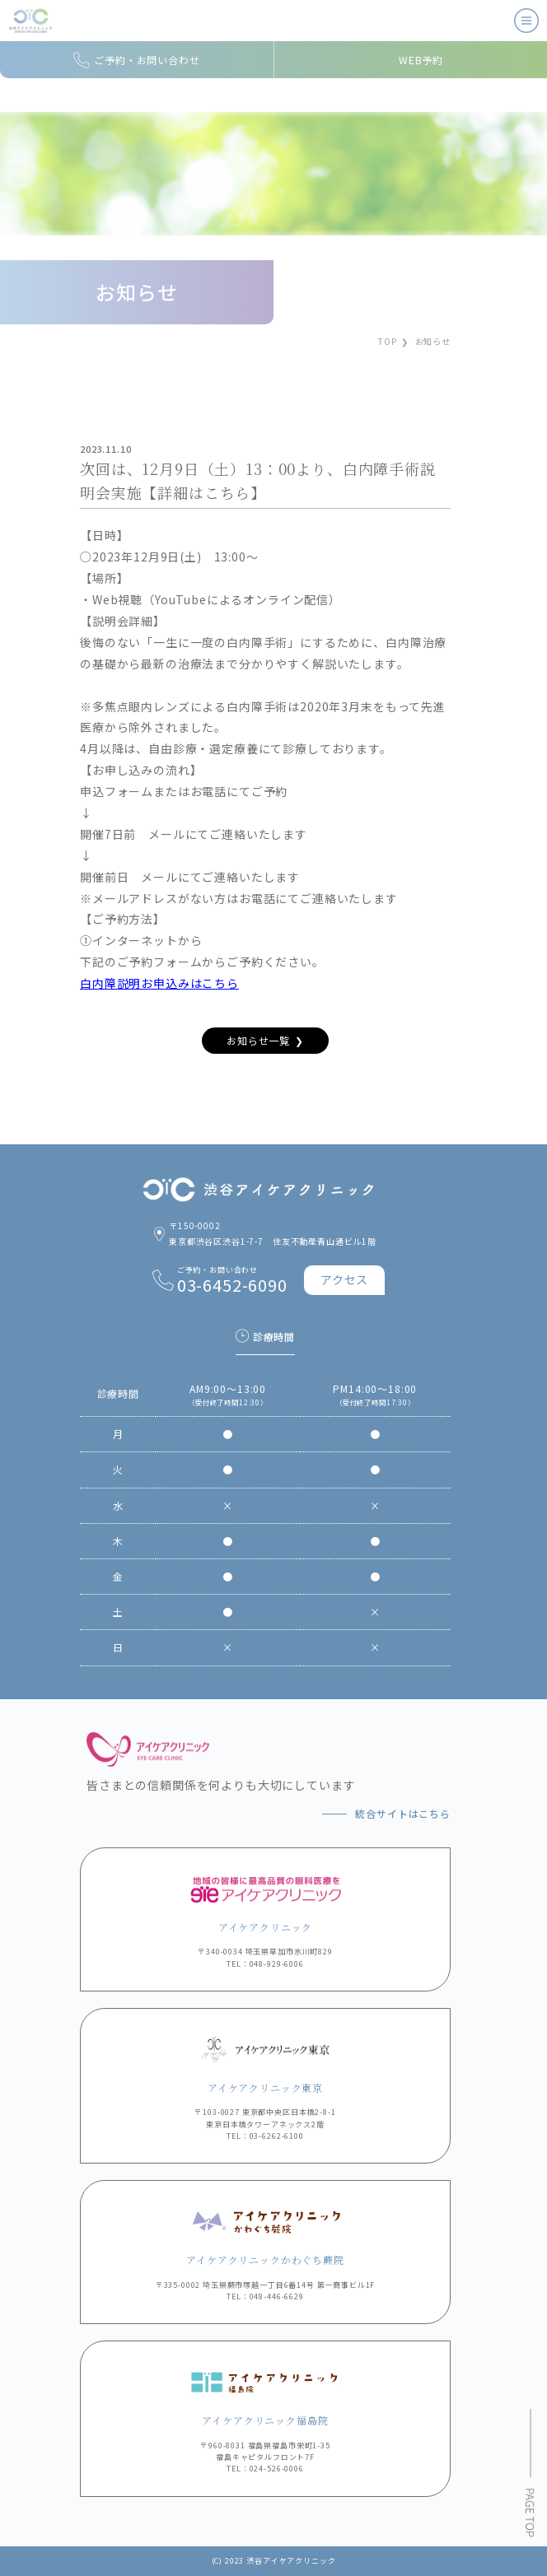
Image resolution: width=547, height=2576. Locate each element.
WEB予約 (421, 60)
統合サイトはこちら (403, 1813)
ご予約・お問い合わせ (146, 60)
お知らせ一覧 (258, 1040)
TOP (387, 341)
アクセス (344, 1279)
